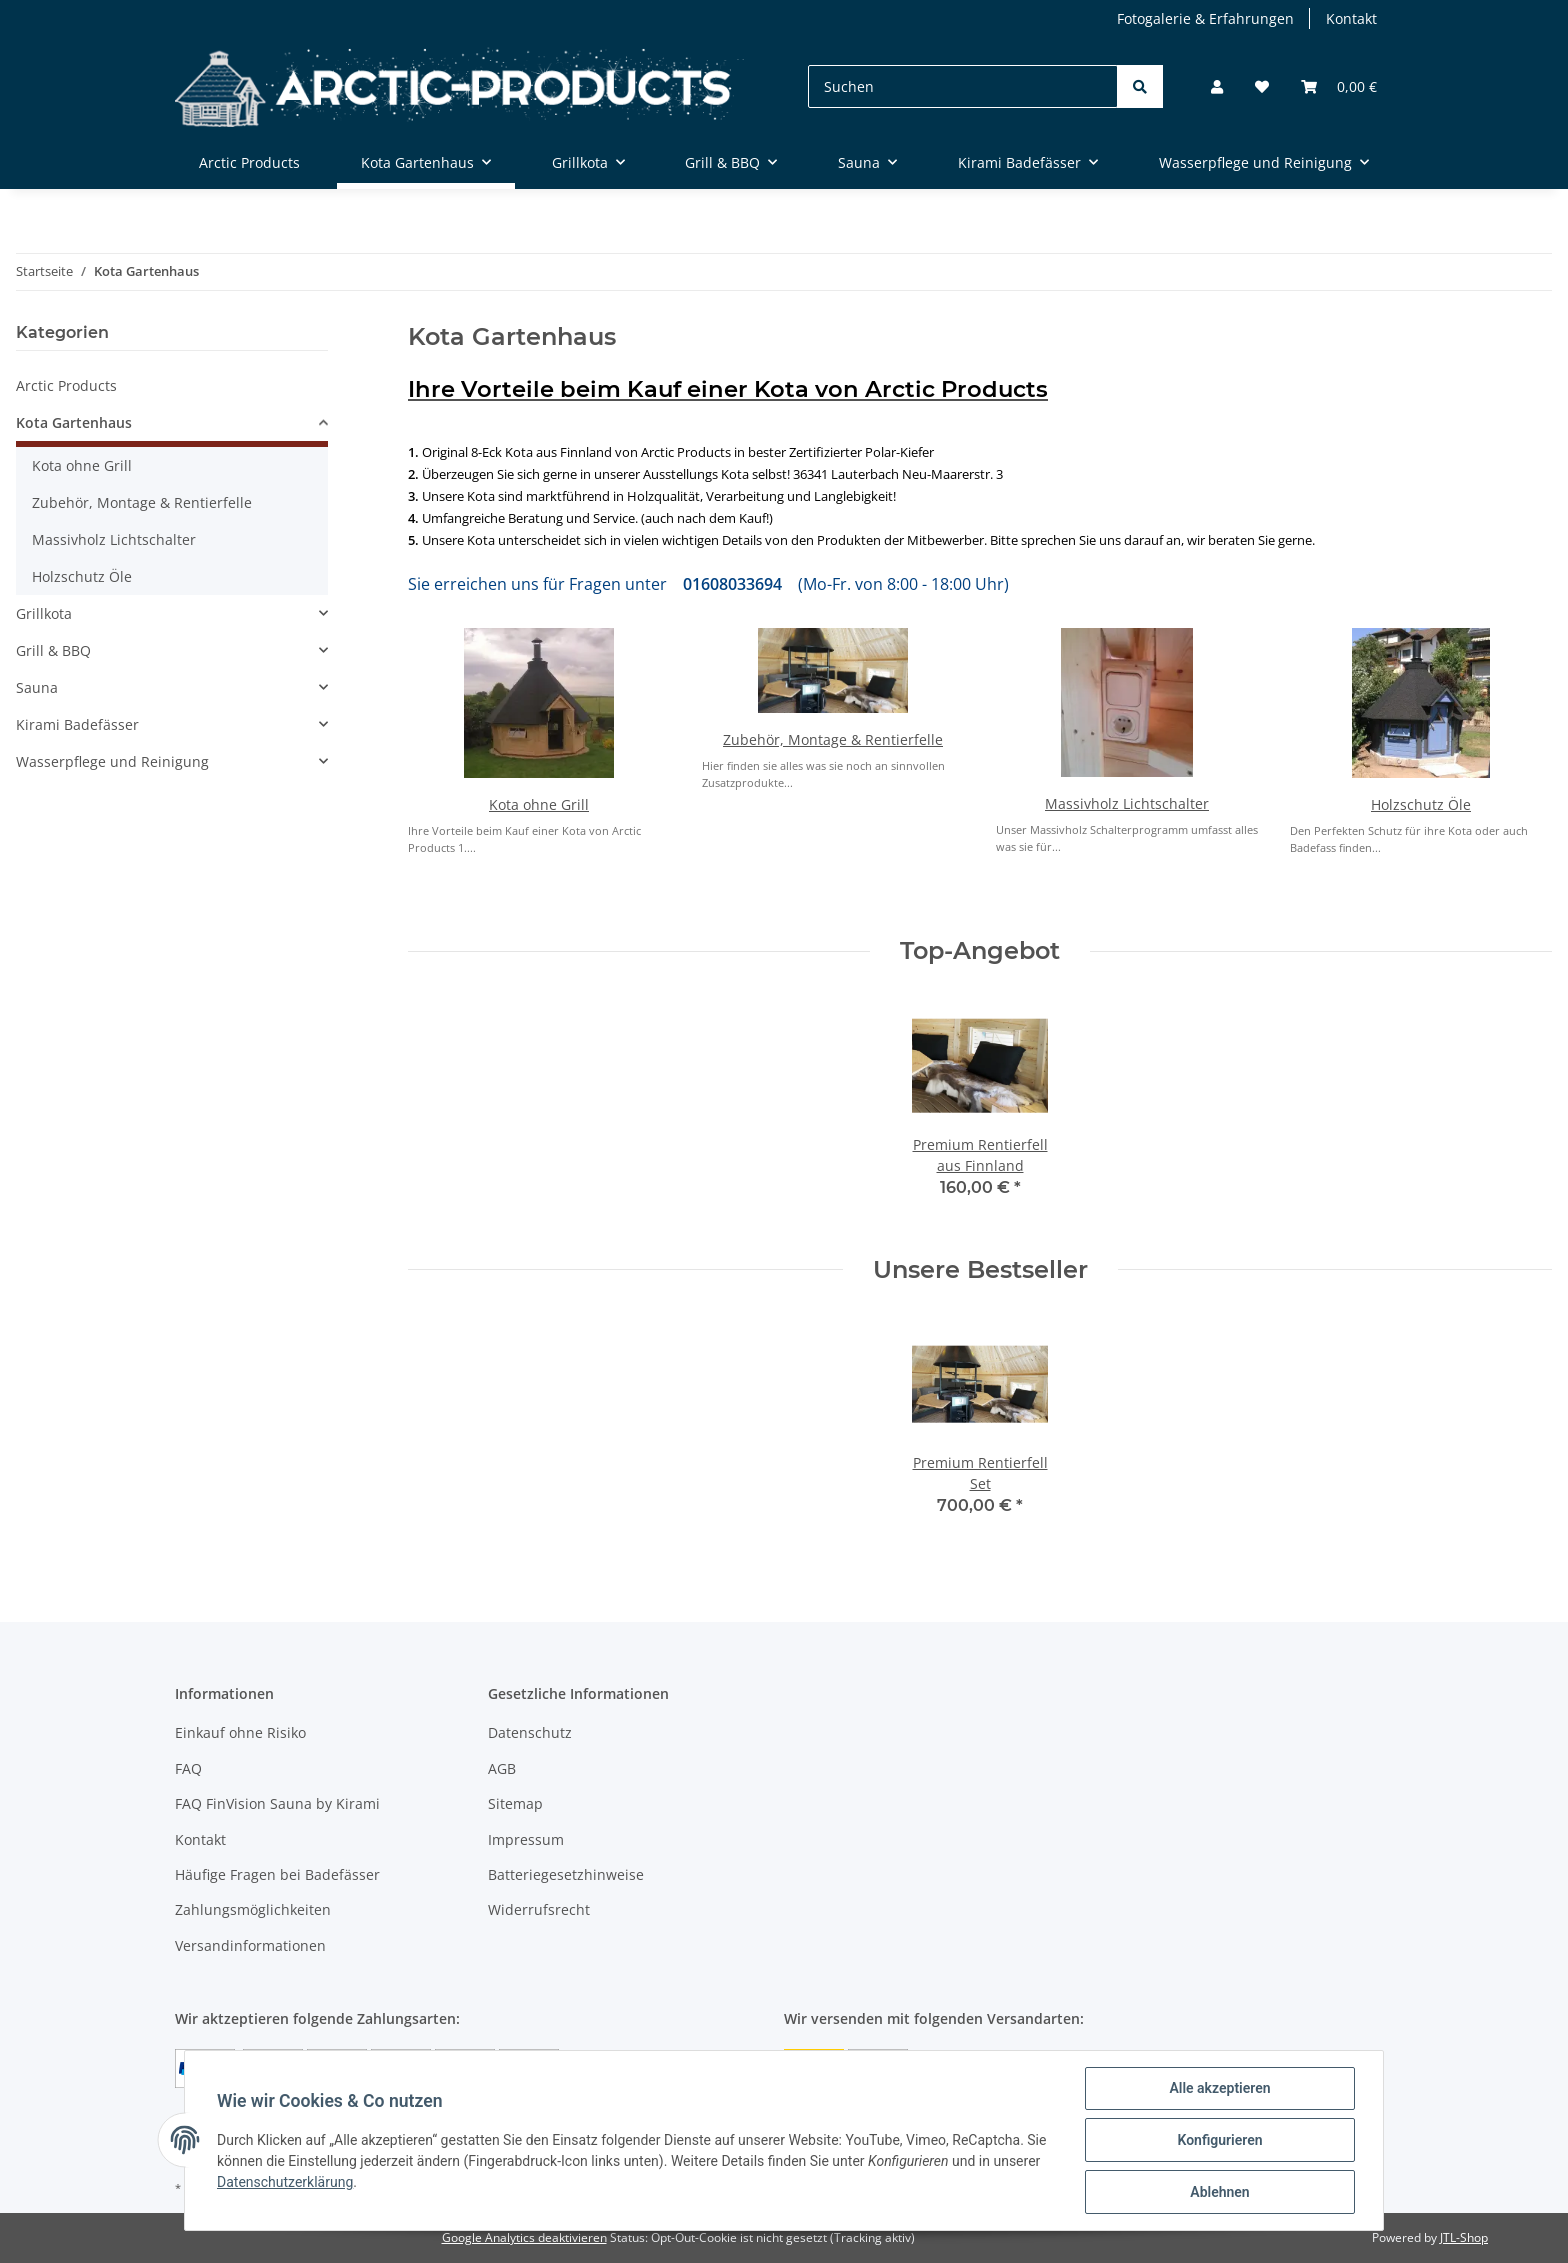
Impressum (526, 1839)
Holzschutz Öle (1421, 804)
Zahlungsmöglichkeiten (253, 1909)
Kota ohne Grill (539, 804)
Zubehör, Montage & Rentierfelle (833, 739)
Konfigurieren (1219, 2140)
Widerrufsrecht (539, 1909)
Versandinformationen (250, 1945)
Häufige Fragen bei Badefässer (277, 1874)
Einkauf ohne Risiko (240, 1732)
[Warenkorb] (1339, 86)
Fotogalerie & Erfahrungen (1205, 18)
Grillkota (44, 613)
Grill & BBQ (53, 650)
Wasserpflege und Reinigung (112, 761)
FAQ (188, 1768)
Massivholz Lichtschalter (1127, 803)
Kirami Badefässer (77, 724)
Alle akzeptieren (1219, 2088)
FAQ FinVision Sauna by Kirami (277, 1803)
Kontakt (1351, 18)
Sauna (37, 687)
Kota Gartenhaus (74, 422)
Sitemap (515, 1803)
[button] (1217, 86)
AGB (502, 1768)
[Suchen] (963, 86)
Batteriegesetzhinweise (566, 1874)
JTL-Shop (1464, 2237)
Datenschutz (530, 1732)
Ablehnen (1219, 2192)
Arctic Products (66, 385)
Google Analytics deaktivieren (524, 2237)
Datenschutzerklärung (285, 2182)
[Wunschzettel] (1262, 86)
